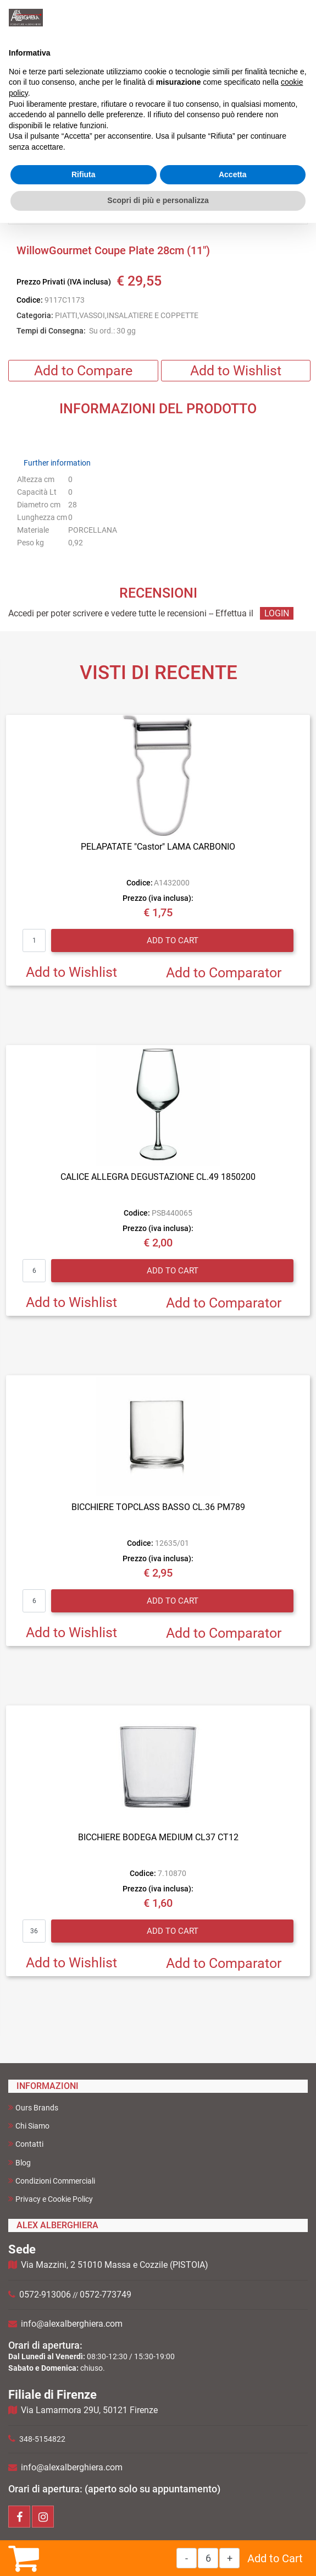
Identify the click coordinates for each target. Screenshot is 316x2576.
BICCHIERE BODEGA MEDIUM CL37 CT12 (158, 1837)
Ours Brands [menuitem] (33, 2107)
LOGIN (276, 613)
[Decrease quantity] (186, 2558)
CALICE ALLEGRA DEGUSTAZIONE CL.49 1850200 (158, 1177)
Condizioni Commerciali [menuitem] (51, 2180)
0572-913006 (45, 2294)
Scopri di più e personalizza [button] (157, 200)
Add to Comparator (223, 973)
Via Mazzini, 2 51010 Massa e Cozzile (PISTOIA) (114, 2265)
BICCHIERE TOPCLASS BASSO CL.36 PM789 (158, 1507)
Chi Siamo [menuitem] (28, 2125)
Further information (57, 462)
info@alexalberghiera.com (72, 2323)
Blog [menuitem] (19, 2162)
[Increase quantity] (229, 2558)
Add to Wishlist (235, 371)
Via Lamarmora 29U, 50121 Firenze (89, 2410)
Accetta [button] (233, 174)
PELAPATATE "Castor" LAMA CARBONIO (158, 846)
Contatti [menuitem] (25, 2143)
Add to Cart (275, 2558)
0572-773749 (105, 2294)
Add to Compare (83, 371)
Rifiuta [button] (83, 174)
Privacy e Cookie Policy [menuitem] (50, 2198)
